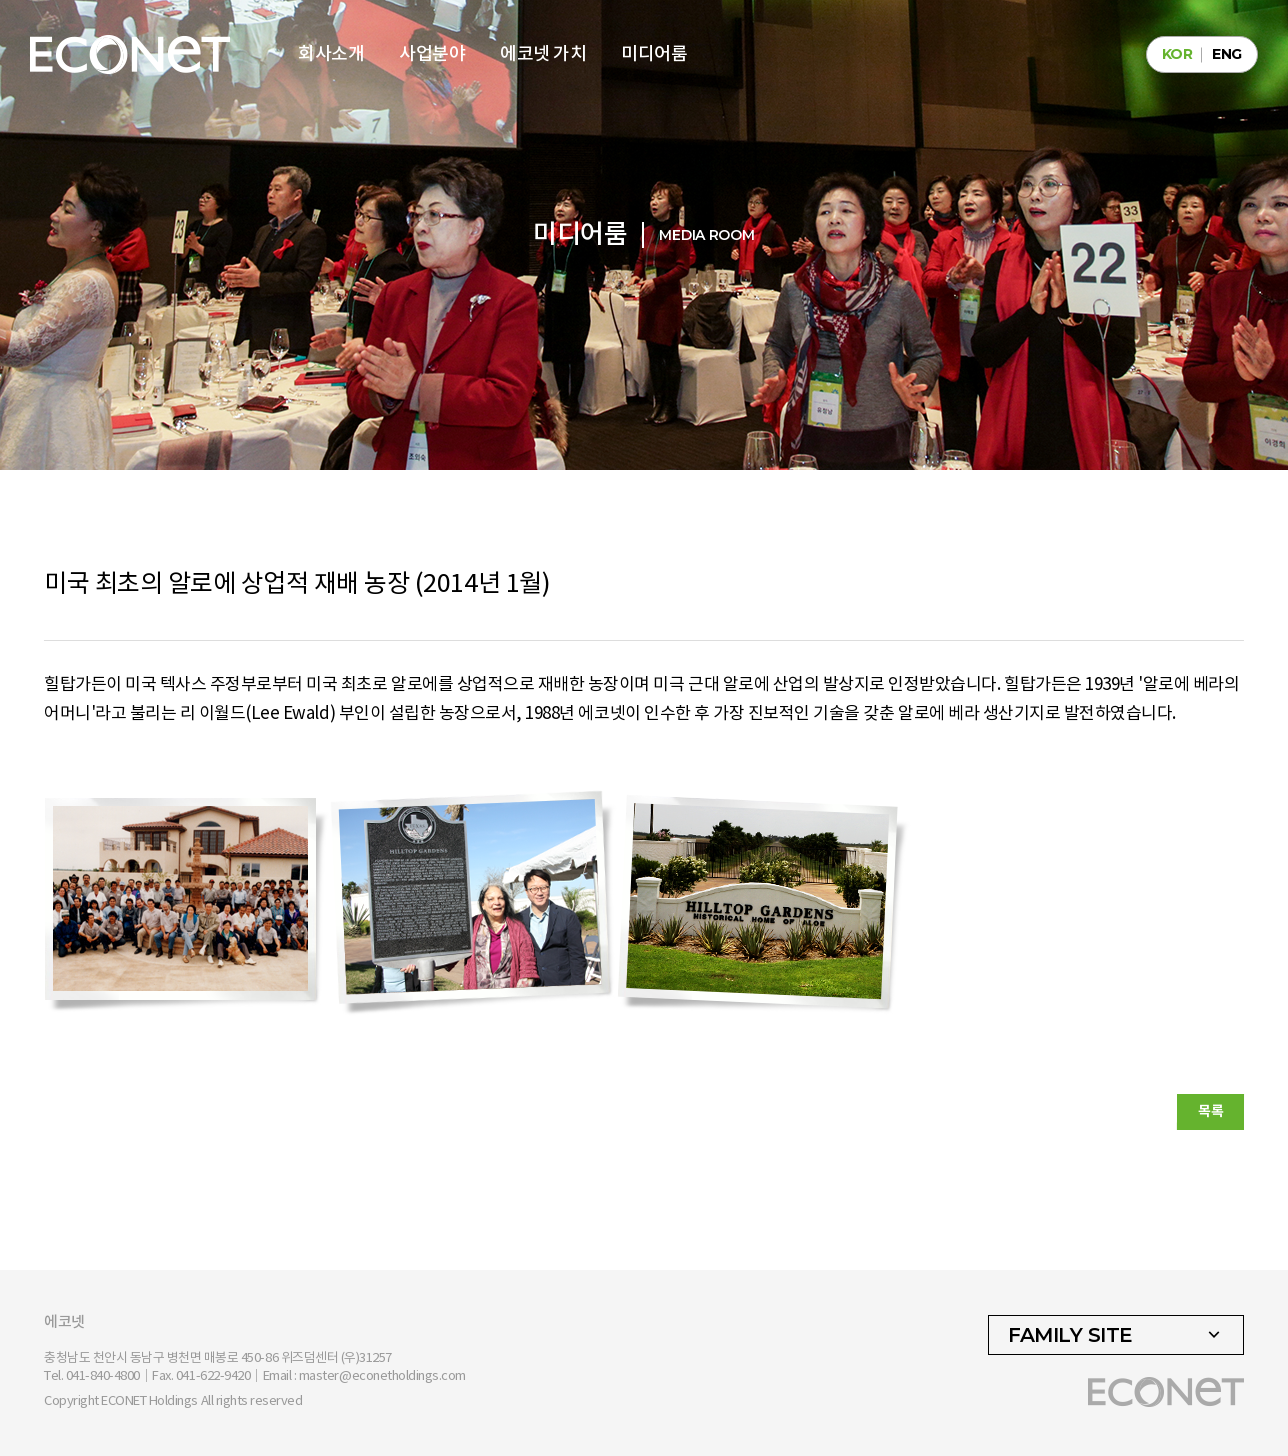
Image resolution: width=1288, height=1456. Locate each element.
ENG (1227, 54)
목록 (1210, 1111)
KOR (1177, 54)
